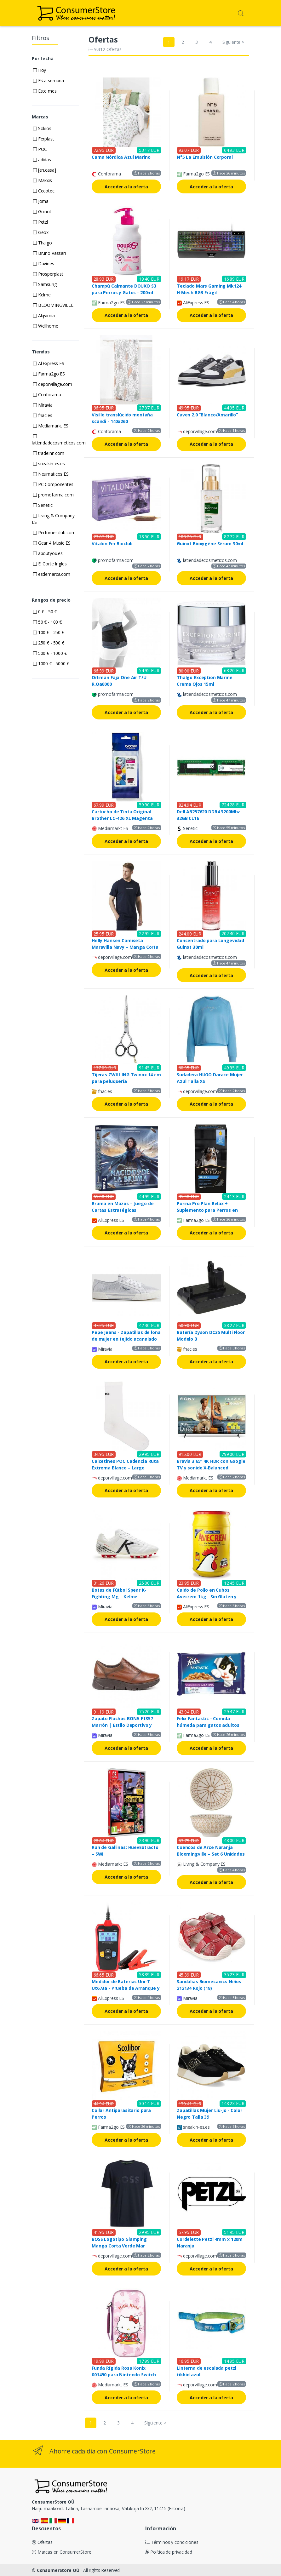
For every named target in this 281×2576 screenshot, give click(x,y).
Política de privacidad (168, 2552)
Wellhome (45, 326)
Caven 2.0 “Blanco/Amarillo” (207, 415)
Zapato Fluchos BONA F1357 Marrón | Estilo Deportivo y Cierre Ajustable (122, 1725)
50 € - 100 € (47, 622)
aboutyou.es (48, 553)
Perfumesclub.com (54, 532)
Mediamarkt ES (50, 426)
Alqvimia (44, 315)
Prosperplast (48, 274)
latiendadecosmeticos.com (59, 440)
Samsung (45, 284)
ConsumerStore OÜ (58, 2570)
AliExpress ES (48, 363)
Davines (43, 263)
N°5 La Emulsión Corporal (205, 157)
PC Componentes (53, 484)
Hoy (39, 70)
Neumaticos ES (51, 474)
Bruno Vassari (49, 253)
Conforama (47, 395)
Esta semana (48, 80)
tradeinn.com (48, 453)
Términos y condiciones (171, 2542)
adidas (42, 160)
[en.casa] (44, 170)
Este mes (45, 91)
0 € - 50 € (45, 612)
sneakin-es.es (49, 464)
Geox (41, 232)
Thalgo (42, 243)
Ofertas (42, 2542)
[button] (240, 12)
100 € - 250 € (48, 632)
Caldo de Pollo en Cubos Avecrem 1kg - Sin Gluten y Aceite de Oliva (207, 1596)
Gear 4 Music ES (52, 543)
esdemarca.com (51, 574)
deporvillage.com (52, 384)
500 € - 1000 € (50, 653)
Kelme (42, 295)
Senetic (43, 505)
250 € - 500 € (48, 643)
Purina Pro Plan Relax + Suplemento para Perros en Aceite (207, 1210)
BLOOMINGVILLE (53, 305)
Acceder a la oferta (126, 187)
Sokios (42, 128)
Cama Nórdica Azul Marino (121, 157)
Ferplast (43, 139)
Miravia (43, 405)
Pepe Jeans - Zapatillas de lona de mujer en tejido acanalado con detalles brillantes (126, 1338)
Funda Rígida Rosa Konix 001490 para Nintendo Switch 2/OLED (124, 2374)
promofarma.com (53, 495)
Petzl (40, 222)
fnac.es (42, 415)
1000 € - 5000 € (51, 664)
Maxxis (42, 180)
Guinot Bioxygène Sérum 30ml (210, 544)
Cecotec (43, 191)
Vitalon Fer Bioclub (112, 544)
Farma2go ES (49, 374)
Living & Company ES (53, 518)
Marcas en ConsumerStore (61, 2552)
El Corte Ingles (50, 564)
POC (40, 149)
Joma (41, 201)
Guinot (42, 212)
